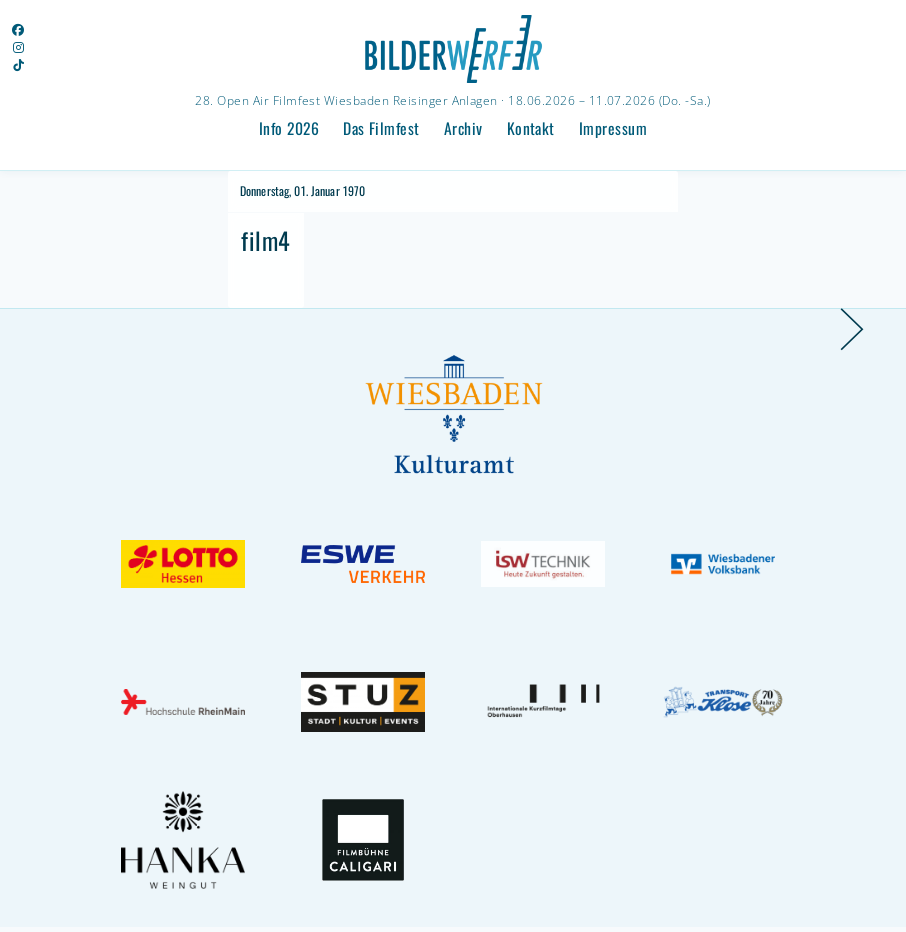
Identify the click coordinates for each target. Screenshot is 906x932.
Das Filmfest (381, 128)
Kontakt (531, 128)
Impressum (613, 128)
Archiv (463, 128)
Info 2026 (289, 128)
